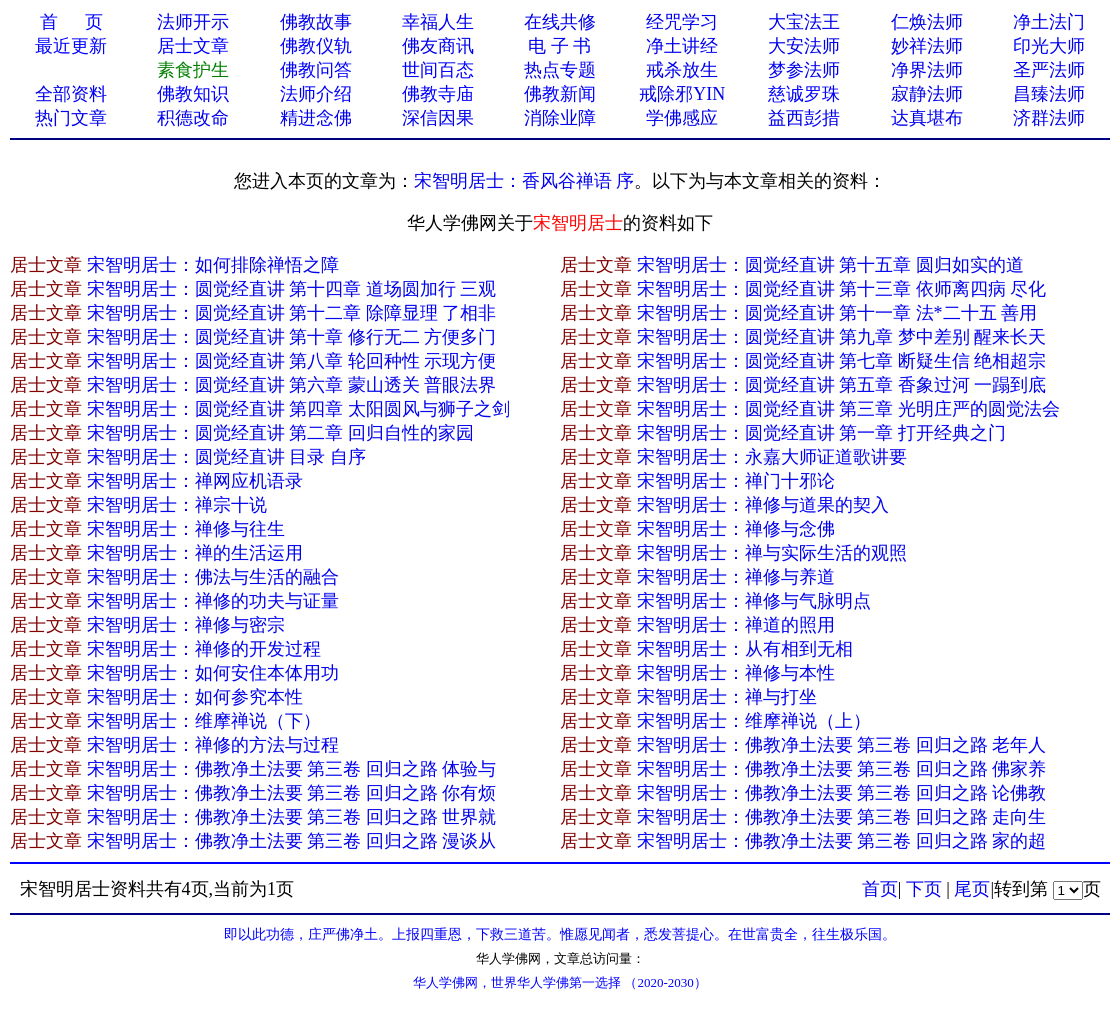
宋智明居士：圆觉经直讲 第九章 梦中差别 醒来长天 (842, 337)
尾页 (972, 889)
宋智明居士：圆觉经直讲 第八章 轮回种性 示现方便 (292, 361)
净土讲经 (682, 46)
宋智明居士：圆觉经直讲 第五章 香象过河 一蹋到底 (842, 385)
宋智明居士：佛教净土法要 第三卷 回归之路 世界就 (292, 817)
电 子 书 (559, 46)
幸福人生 (438, 22)
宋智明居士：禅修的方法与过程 (213, 745)
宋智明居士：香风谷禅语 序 (524, 181)
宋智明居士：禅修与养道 (736, 577)
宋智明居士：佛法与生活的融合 (213, 577)
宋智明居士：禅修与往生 (186, 529)
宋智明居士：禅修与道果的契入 (763, 505)
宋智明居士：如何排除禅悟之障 (213, 265)
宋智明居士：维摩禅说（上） (754, 721)
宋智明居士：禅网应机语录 (195, 481)
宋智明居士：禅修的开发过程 (204, 649)
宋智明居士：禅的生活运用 (195, 553)
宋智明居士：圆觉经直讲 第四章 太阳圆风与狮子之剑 (298, 409)
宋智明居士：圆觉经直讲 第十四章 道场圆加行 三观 (292, 289)
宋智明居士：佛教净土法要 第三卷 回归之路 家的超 (842, 841)
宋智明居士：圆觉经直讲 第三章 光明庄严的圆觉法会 (848, 409)
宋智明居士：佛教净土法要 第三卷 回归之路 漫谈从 (292, 841)
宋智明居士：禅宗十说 (177, 505)
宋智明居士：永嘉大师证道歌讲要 (772, 457)
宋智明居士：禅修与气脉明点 (754, 601)
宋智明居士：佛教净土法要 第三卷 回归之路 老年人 (842, 745)
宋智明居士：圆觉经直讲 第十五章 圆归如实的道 (830, 265)
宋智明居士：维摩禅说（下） (204, 721)
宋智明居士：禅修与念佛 (736, 529)
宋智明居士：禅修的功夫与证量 (213, 601)
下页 (924, 889)
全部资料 (71, 94)
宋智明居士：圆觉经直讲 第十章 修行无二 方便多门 (292, 337)
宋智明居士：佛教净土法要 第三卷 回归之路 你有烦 (292, 793)
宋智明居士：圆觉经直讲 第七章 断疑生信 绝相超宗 (842, 361)
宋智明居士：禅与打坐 (727, 697)
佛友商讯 (438, 46)
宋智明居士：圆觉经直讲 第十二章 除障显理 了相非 (292, 313)
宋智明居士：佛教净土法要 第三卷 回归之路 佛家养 (842, 769)
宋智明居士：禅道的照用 (736, 625)
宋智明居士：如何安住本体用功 (213, 673)
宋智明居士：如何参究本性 (195, 697)
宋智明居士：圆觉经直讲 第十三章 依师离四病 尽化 (842, 289)
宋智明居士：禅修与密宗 (186, 625)
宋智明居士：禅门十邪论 (736, 481)
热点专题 (560, 70)
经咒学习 (682, 22)
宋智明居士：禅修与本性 (736, 673)
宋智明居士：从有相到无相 (745, 649)
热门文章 (71, 118)
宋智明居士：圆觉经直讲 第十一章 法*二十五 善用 (837, 313)
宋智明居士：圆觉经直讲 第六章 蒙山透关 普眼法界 (292, 385)
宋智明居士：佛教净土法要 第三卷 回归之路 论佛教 (842, 793)
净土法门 (1049, 22)
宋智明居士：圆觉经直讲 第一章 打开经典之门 (821, 433)
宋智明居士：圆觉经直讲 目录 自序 (226, 457)
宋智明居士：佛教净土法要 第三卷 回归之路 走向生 (842, 817)
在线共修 (560, 22)
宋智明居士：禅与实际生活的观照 (772, 553)
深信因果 (438, 118)
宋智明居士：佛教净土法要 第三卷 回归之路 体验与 (292, 769)
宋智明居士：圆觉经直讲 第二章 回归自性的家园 (280, 433)
